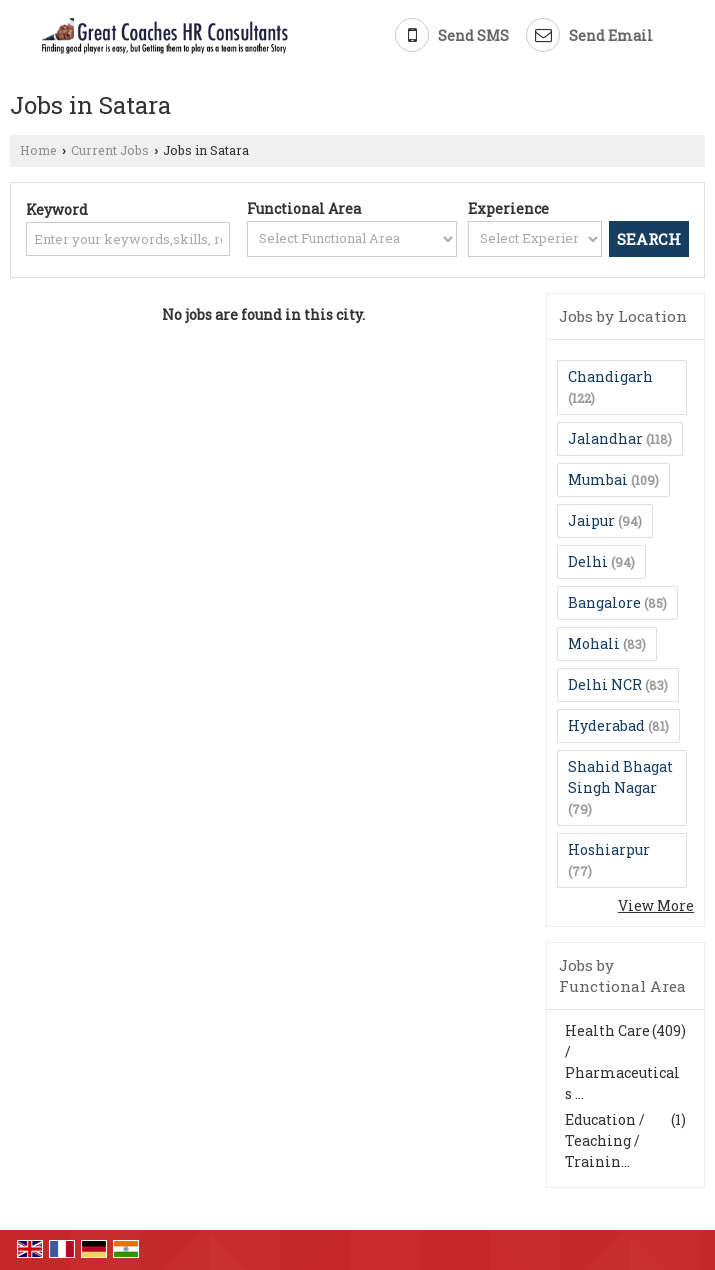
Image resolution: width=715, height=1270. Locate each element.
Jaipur (591, 520)
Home (38, 150)
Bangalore (604, 602)
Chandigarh (610, 376)
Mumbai (598, 479)
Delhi (588, 561)
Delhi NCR (605, 684)
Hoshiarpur (609, 849)
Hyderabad (606, 725)
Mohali (594, 643)
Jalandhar (605, 438)
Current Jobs (110, 150)
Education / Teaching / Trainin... (605, 1140)
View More (656, 905)
